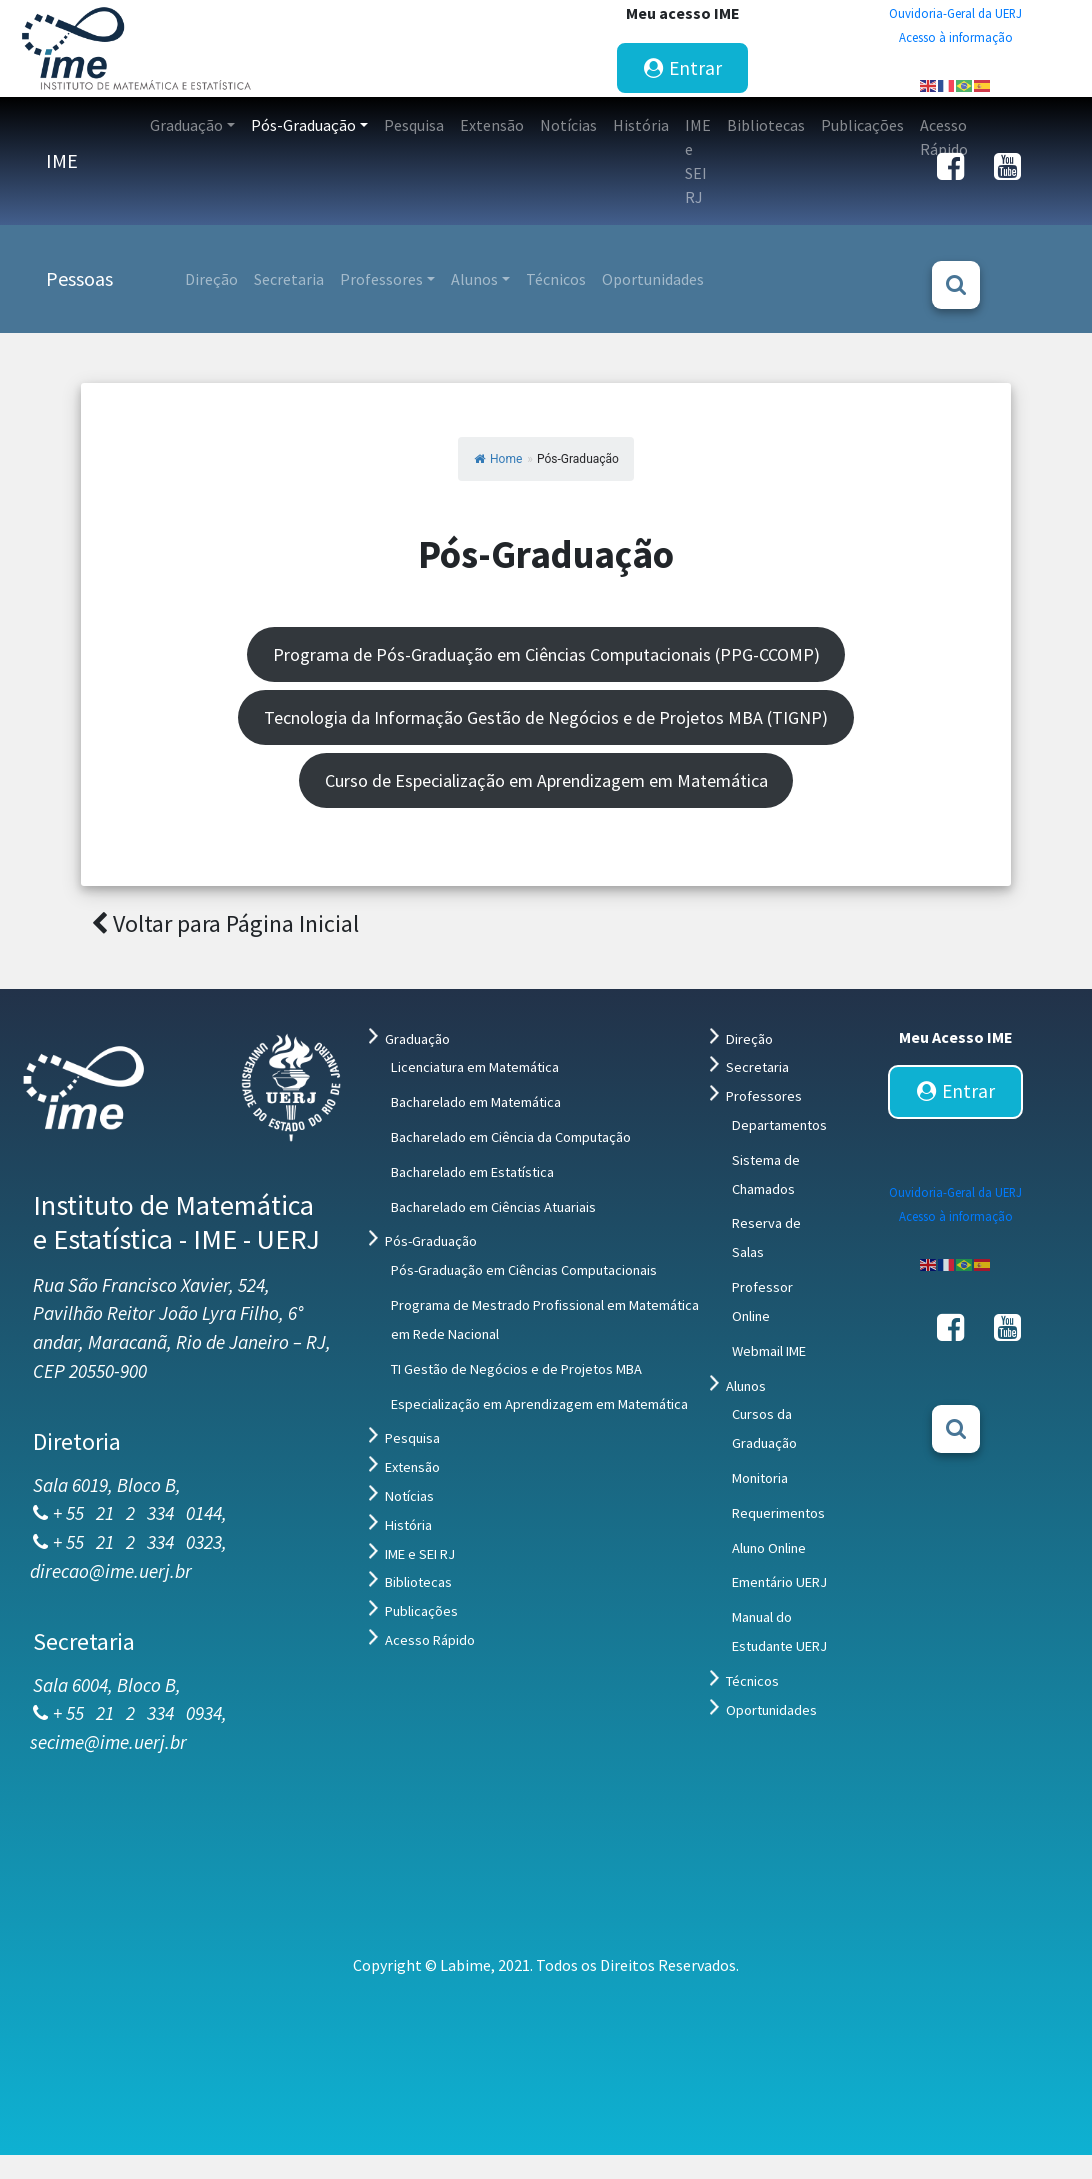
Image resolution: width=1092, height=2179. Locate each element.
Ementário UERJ (779, 1582)
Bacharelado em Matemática (476, 1102)
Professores (764, 1096)
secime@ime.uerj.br (108, 1742)
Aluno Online (769, 1548)
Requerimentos (778, 1513)
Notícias (409, 1496)
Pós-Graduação (431, 1241)
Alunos (746, 1386)
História (408, 1525)
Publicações (421, 1611)
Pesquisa (412, 1438)
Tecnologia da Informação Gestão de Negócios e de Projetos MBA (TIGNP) (546, 717)
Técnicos (752, 1681)
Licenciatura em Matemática (475, 1067)
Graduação (417, 1039)
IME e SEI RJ (420, 1554)
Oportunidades (771, 1710)
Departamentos (779, 1125)
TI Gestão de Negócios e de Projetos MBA (516, 1369)
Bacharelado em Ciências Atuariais (493, 1207)
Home (498, 459)
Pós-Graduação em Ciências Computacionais (524, 1270)
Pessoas (79, 278)
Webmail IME (769, 1351)
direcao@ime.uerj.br (111, 1571)
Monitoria (760, 1478)
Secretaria (757, 1067)
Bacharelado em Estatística (472, 1172)
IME (62, 160)
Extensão (412, 1467)
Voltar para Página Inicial (225, 923)
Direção (749, 1039)
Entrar (683, 68)
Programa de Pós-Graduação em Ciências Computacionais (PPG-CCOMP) (546, 654)
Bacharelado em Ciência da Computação (511, 1137)
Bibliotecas (418, 1582)
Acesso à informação (956, 37)
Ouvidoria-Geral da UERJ (955, 13)
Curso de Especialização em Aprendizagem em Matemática (546, 780)
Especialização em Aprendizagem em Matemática (539, 1404)
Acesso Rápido (430, 1640)
